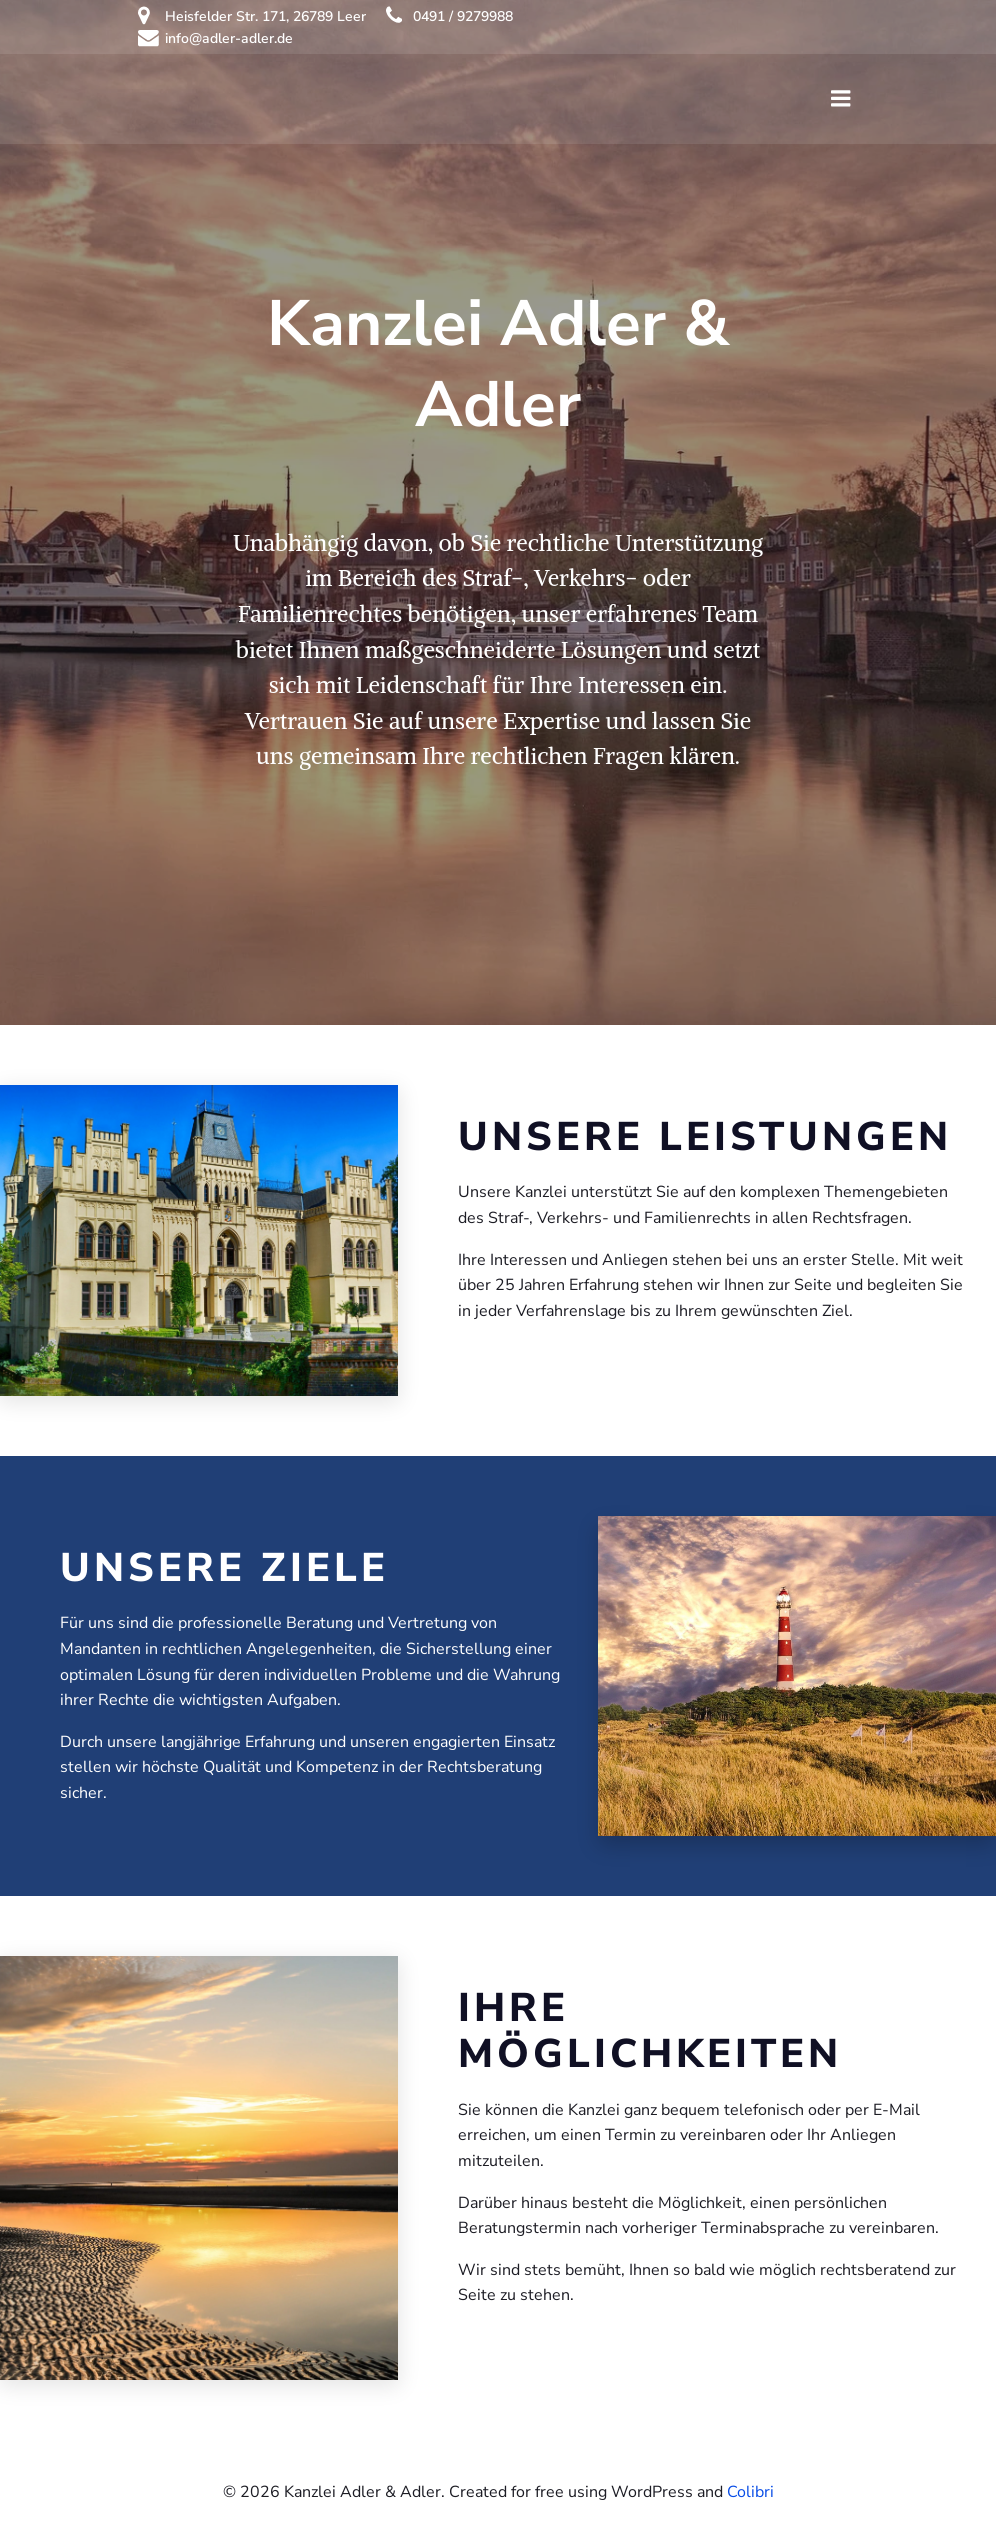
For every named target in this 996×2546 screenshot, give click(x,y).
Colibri (750, 2492)
